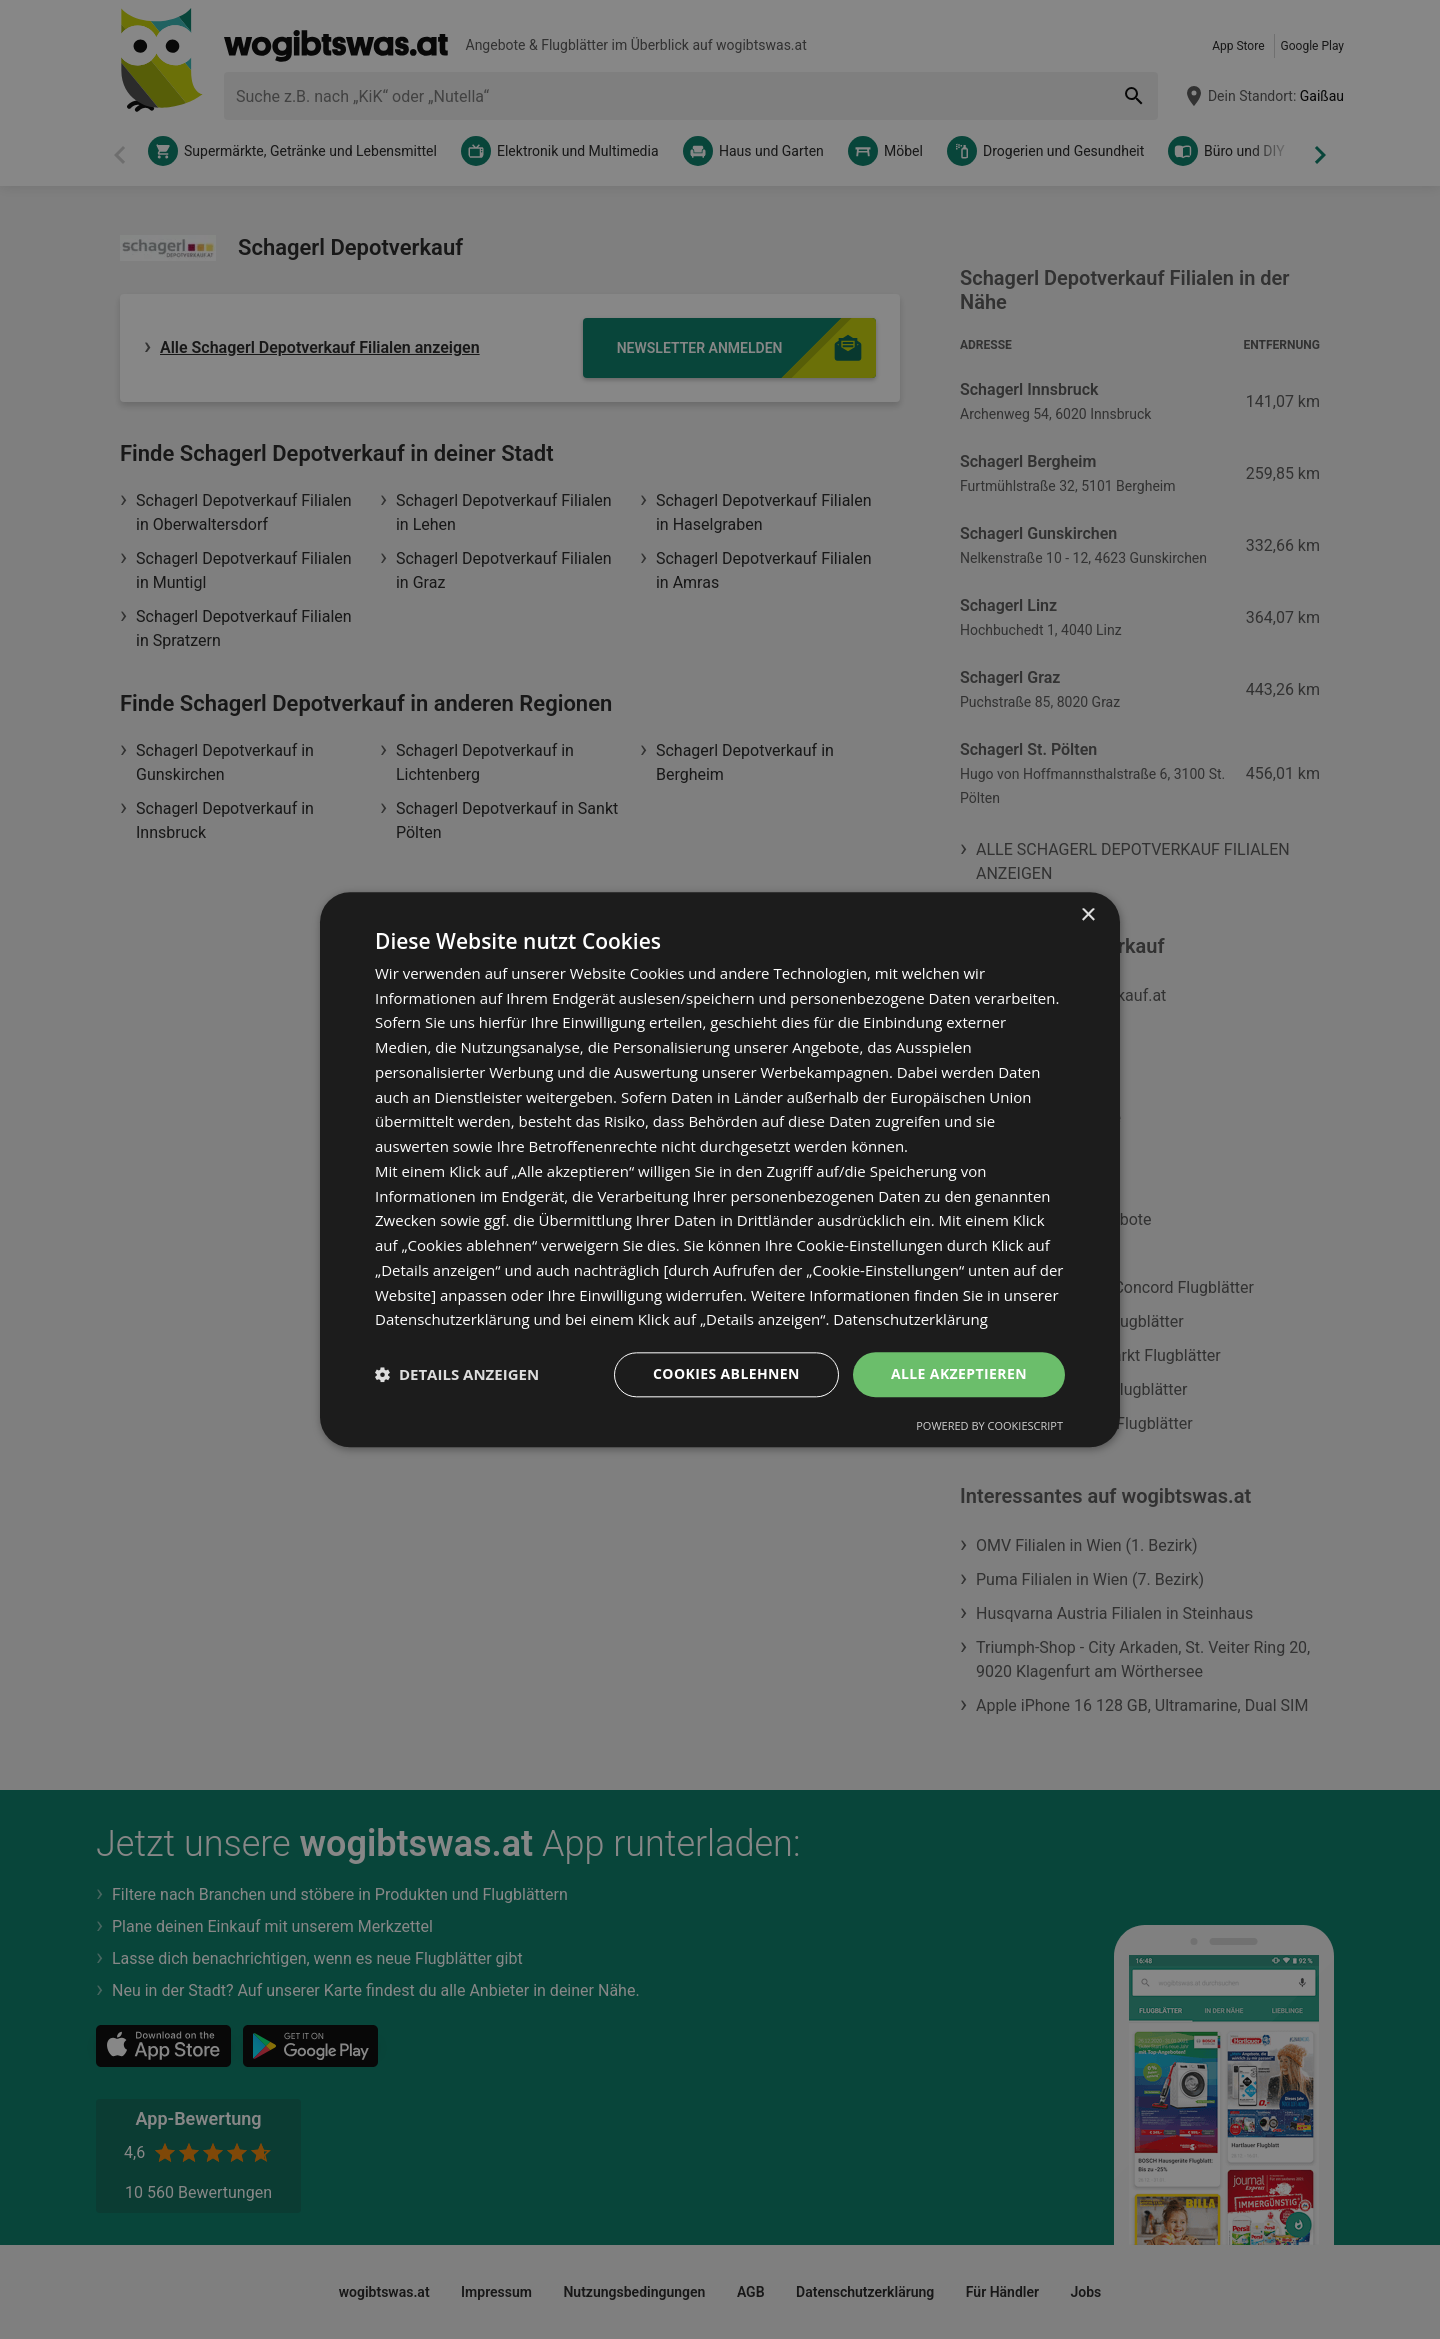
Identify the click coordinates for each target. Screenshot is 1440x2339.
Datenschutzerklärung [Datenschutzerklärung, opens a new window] (910, 1320)
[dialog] (720, 1169)
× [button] (1087, 915)
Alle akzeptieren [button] (959, 1373)
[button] (457, 1375)
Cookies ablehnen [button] (726, 1373)
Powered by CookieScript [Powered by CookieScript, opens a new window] (989, 1425)
